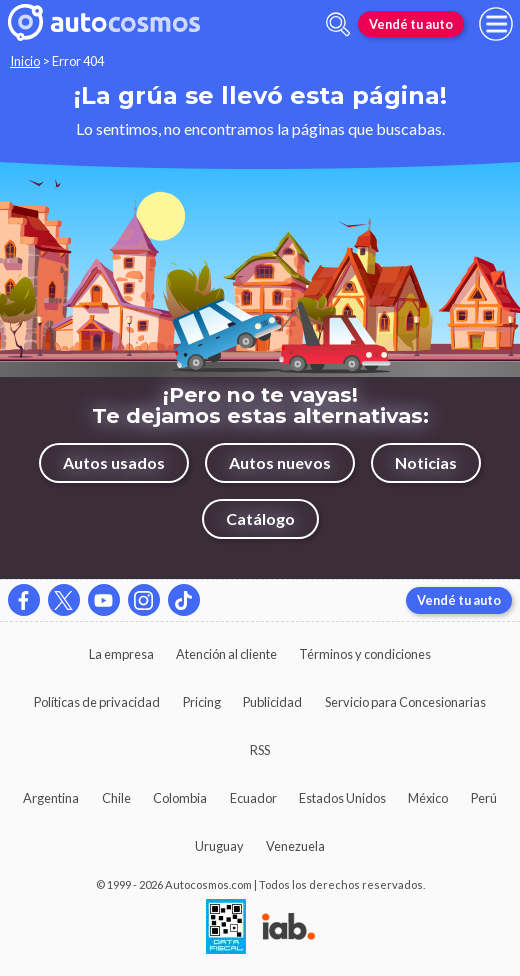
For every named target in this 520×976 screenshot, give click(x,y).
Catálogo (260, 518)
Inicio (25, 61)
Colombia (180, 798)
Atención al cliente (226, 654)
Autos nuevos (280, 462)
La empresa (121, 654)
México (428, 798)
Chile (116, 798)
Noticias (426, 462)
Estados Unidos (342, 798)
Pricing (202, 702)
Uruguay (219, 846)
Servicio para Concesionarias (405, 702)
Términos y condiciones (365, 654)
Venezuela (295, 846)
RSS (260, 750)
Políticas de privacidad (97, 702)
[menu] (496, 24)
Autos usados (114, 462)
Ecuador (253, 798)
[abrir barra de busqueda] (338, 24)
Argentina (51, 798)
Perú (484, 798)
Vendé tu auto (411, 24)
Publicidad (272, 702)
